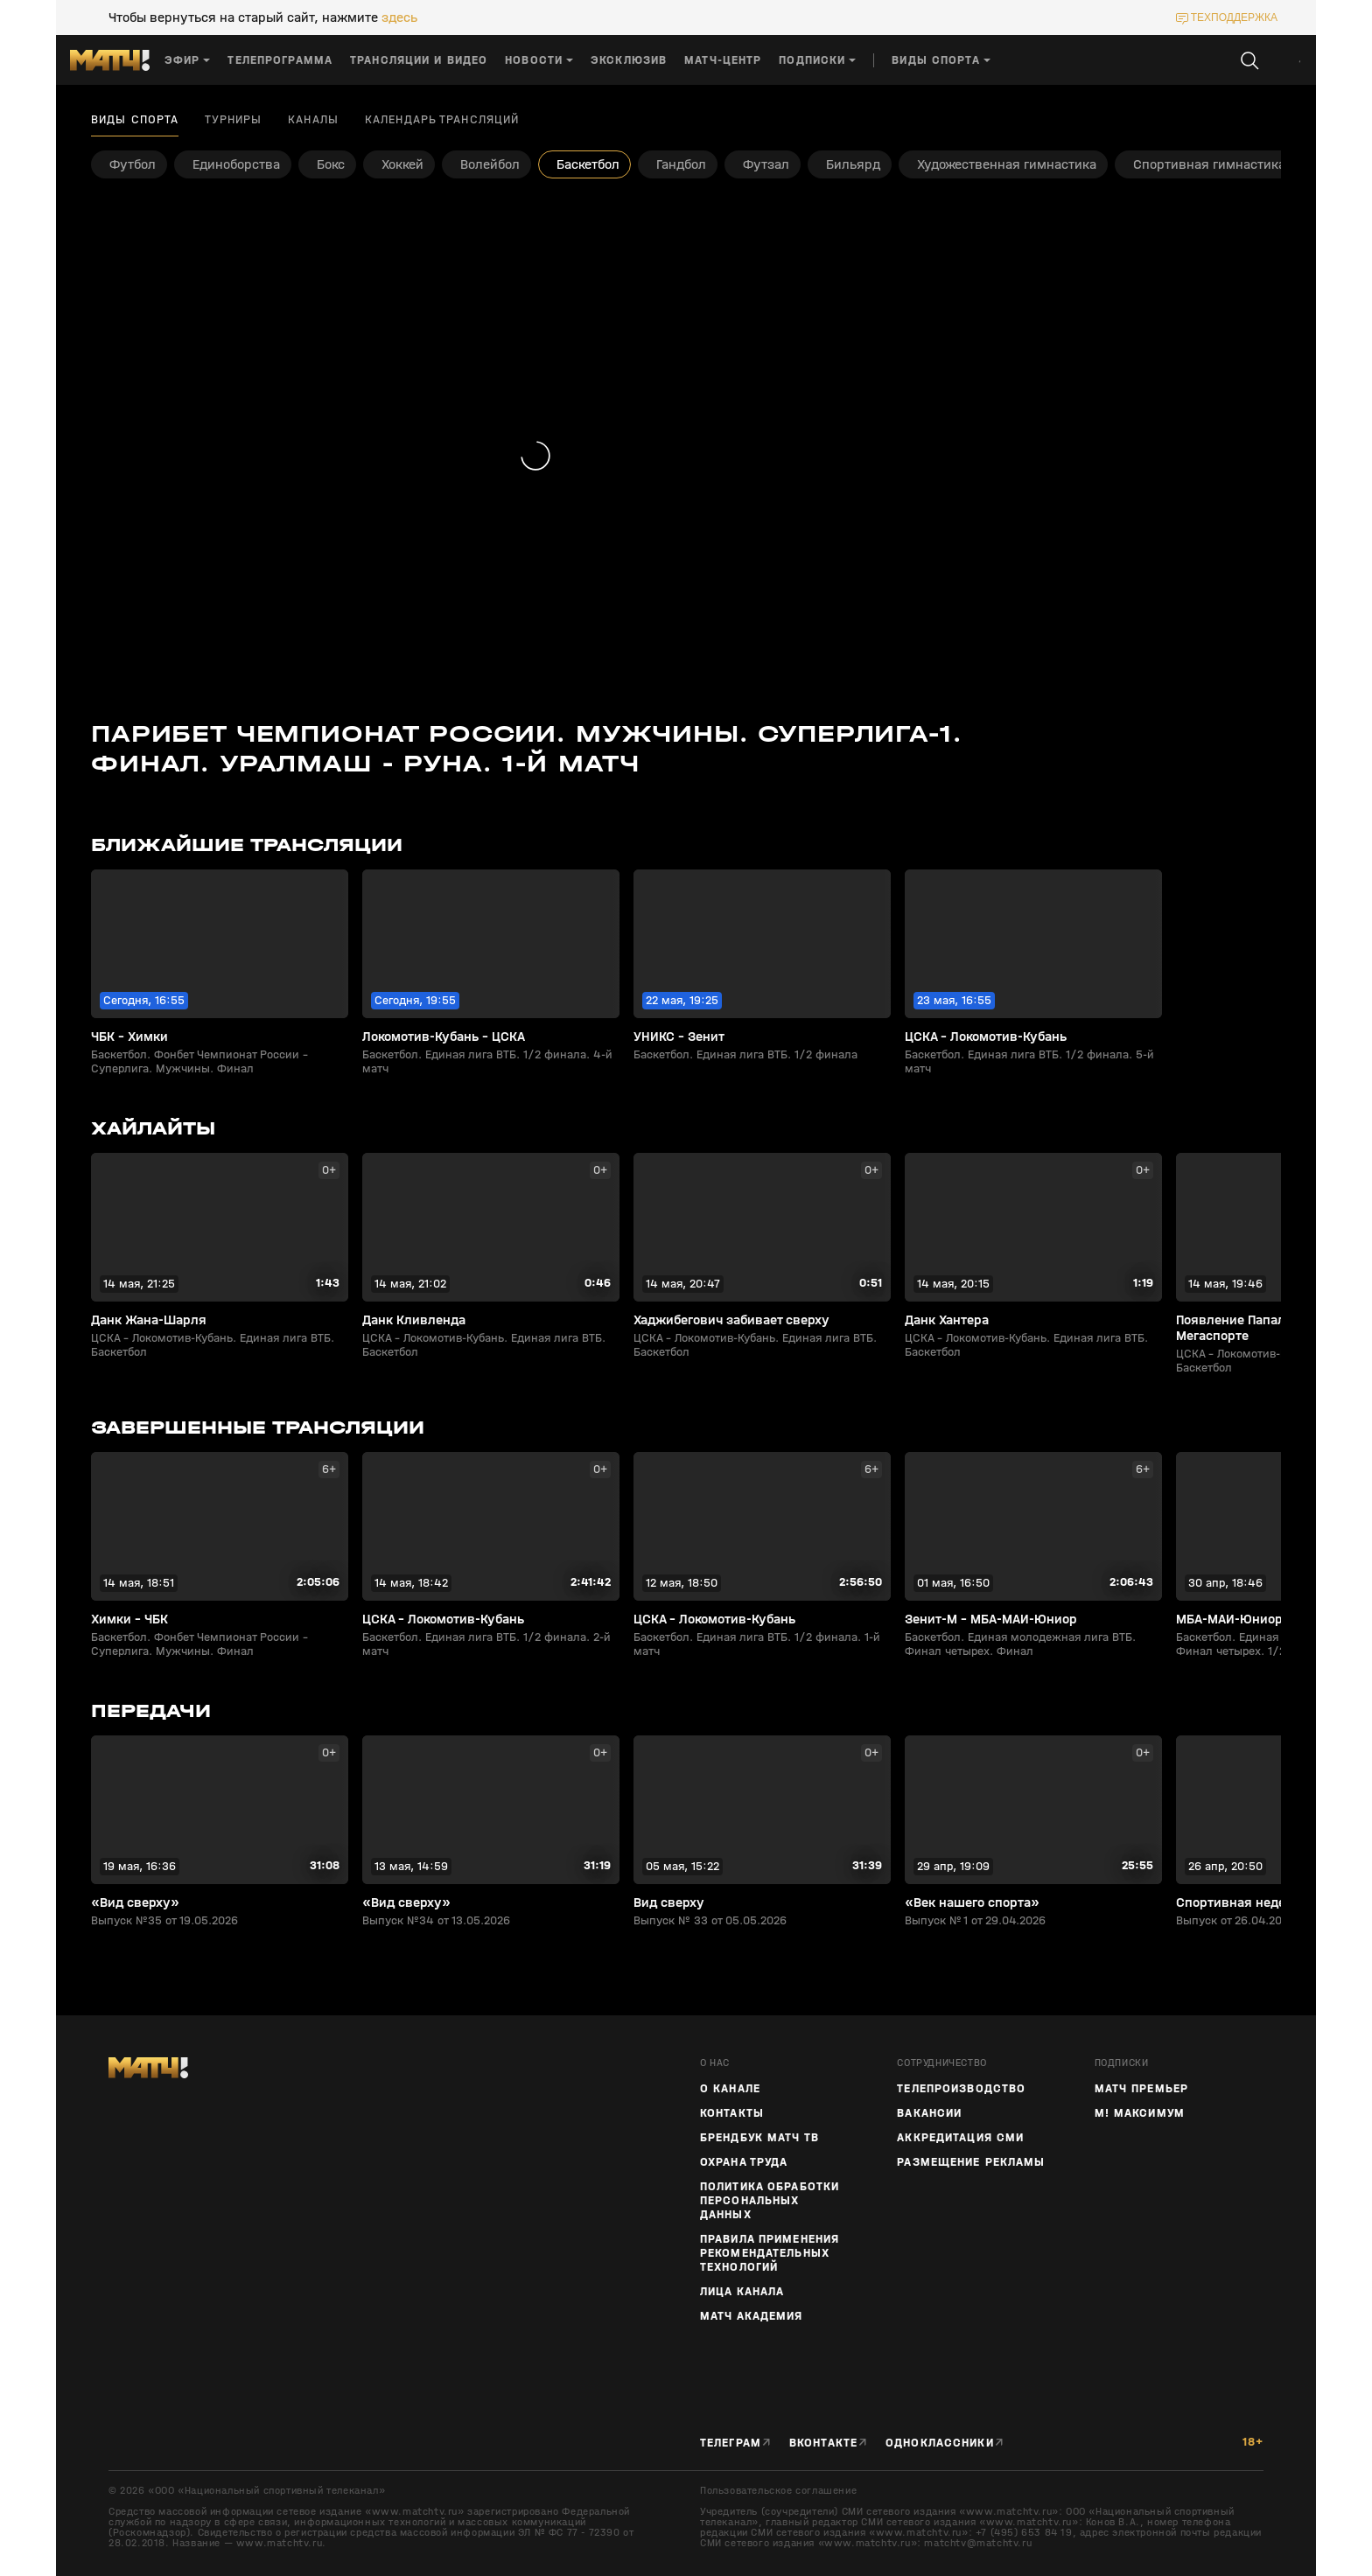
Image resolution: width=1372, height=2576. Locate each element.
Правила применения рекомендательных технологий (769, 2253)
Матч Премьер (1141, 2089)
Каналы (313, 120)
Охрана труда (744, 2162)
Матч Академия (751, 2316)
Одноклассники (940, 2443)
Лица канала (742, 2292)
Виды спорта (134, 120)
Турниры (233, 120)
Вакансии (929, 2113)
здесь (399, 17)
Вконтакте (823, 2443)
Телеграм (730, 2443)
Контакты (732, 2113)
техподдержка (1234, 17)
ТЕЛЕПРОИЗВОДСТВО (961, 2089)
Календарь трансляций (442, 120)
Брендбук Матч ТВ (759, 2138)
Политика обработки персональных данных (769, 2201)
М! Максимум (1140, 2113)
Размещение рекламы (971, 2162)
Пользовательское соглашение (778, 2490)
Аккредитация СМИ (960, 2138)
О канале (730, 2089)
